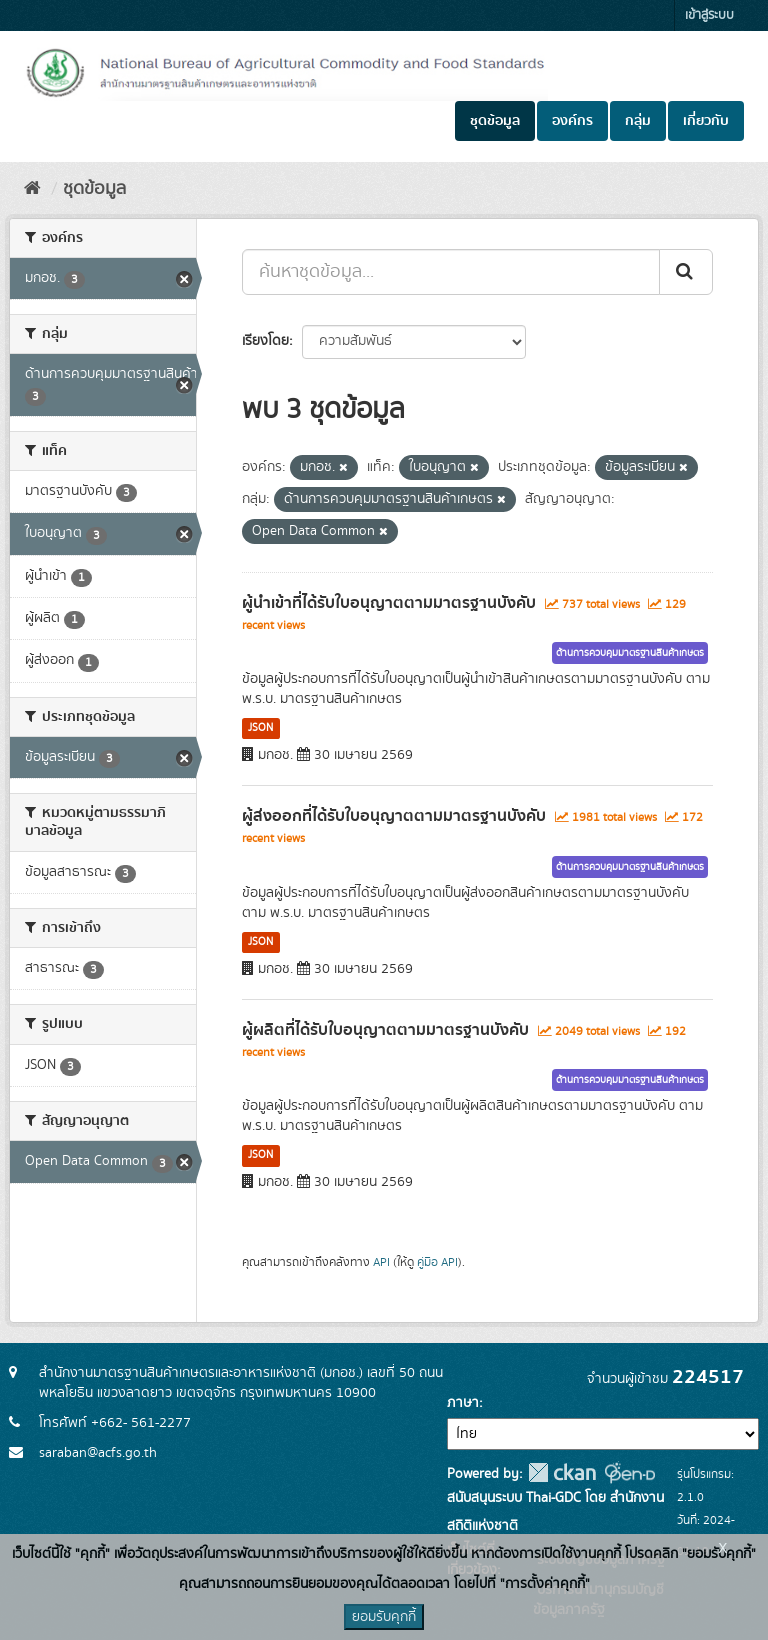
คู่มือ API (437, 1262)
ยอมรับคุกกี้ (384, 1617)
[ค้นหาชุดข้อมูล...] (451, 272)
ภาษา (463, 1403)
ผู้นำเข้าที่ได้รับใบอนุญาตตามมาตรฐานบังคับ (389, 603)
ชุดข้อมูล (495, 121)
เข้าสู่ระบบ (709, 15)
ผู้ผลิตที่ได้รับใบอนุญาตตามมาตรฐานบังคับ (385, 1030)
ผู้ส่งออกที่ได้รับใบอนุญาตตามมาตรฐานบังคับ (394, 816)
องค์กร (572, 121)
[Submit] (686, 272)
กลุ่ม (638, 121)
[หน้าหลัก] (32, 189)
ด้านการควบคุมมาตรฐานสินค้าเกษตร (630, 653)
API (381, 1262)
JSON (260, 728)
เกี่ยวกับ (706, 121)
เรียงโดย (265, 341)
